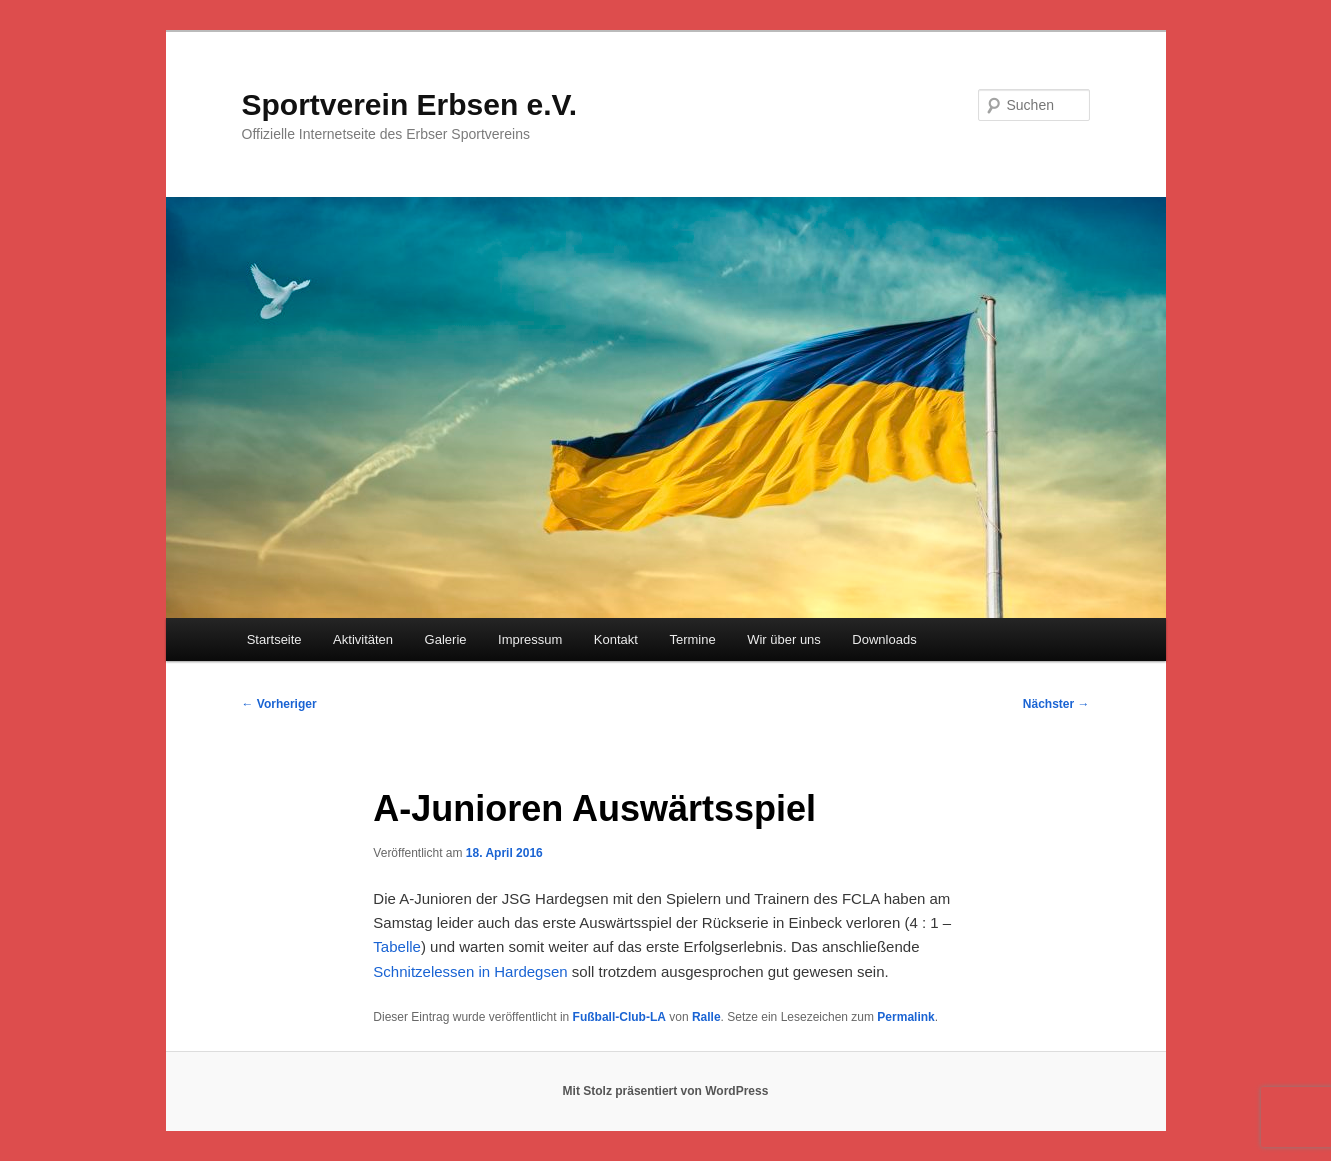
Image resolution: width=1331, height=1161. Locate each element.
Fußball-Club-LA (619, 1017)
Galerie (446, 639)
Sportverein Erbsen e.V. (410, 104)
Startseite (274, 639)
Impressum (530, 639)
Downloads (884, 639)
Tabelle (397, 946)
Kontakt (616, 639)
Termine (692, 639)
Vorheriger (279, 704)
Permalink (905, 1017)
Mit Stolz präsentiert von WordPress (666, 1091)
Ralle (706, 1017)
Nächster (1056, 704)
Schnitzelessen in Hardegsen (470, 971)
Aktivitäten (363, 639)
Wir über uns (784, 639)
